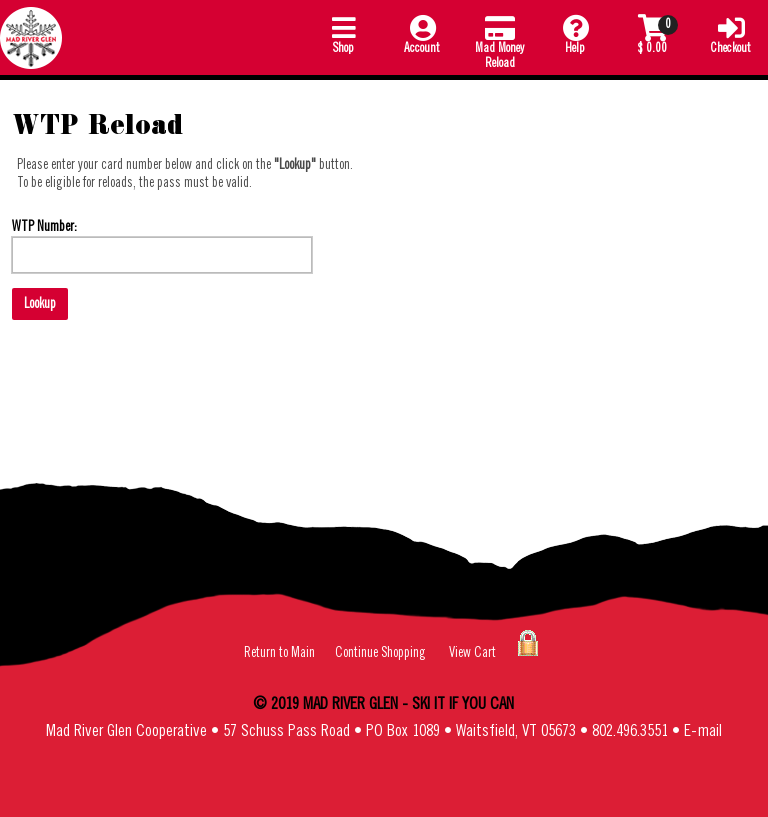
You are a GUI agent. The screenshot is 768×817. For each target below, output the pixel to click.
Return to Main (279, 653)
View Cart (472, 653)
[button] (343, 37)
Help (574, 34)
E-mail (703, 731)
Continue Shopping (380, 653)
